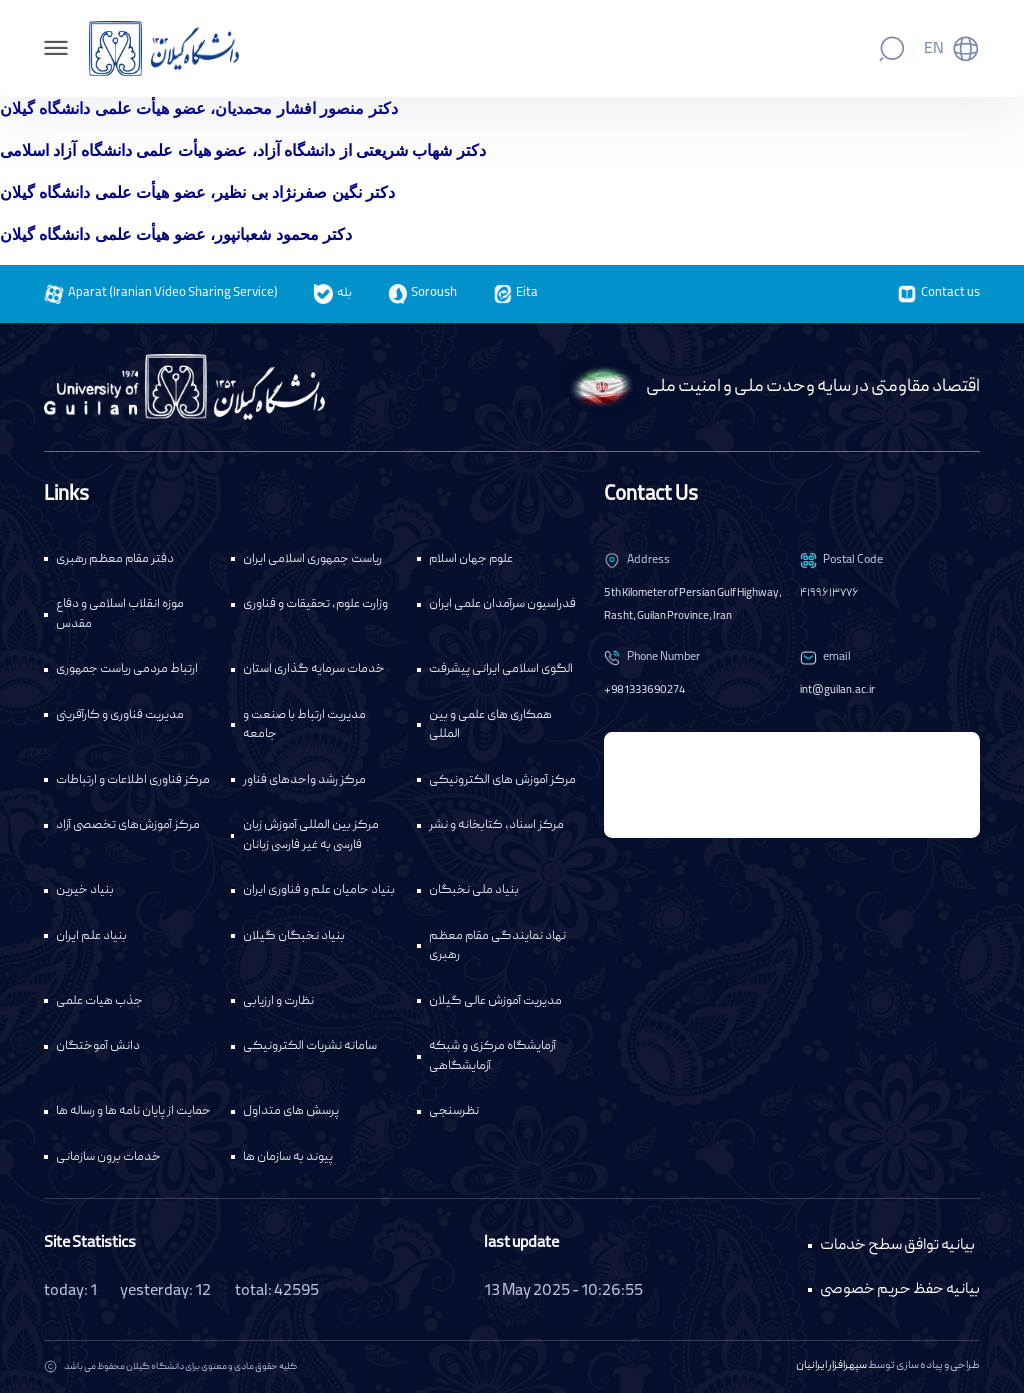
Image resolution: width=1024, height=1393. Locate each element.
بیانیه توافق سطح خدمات (897, 1245)
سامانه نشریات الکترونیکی (310, 1046)
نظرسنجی (454, 1111)
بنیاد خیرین (85, 890)
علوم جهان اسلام (471, 559)
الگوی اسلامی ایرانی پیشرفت (501, 669)
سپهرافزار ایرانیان (831, 1366)
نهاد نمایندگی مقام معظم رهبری (497, 946)
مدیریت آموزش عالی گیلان (495, 1001)
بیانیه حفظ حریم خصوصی (900, 1289)
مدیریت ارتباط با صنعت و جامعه (304, 725)
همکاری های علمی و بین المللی (490, 725)
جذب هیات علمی (99, 1001)
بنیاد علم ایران (91, 936)
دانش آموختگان (98, 1046)
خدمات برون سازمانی (108, 1157)
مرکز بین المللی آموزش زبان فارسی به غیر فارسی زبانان (311, 835)
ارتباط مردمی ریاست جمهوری (127, 669)
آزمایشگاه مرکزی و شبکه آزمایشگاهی (492, 1056)
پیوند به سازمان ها (288, 1157)
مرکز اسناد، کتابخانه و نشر (496, 825)
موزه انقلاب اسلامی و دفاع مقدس (120, 614)
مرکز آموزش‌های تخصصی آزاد (128, 825)
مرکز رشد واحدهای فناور (304, 780)
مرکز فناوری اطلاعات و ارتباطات (133, 780)
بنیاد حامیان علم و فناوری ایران (319, 890)
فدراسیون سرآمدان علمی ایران (502, 604)
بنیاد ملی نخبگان (474, 890)
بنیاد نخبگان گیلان (294, 936)
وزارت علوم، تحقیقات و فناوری (315, 604)
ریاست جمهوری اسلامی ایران (312, 559)
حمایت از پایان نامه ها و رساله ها (133, 1111)
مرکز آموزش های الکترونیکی (502, 780)
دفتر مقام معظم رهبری (115, 559)
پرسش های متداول (291, 1111)
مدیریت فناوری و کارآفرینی (120, 715)
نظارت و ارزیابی (278, 1001)
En (934, 50)
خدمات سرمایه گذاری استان (314, 669)
